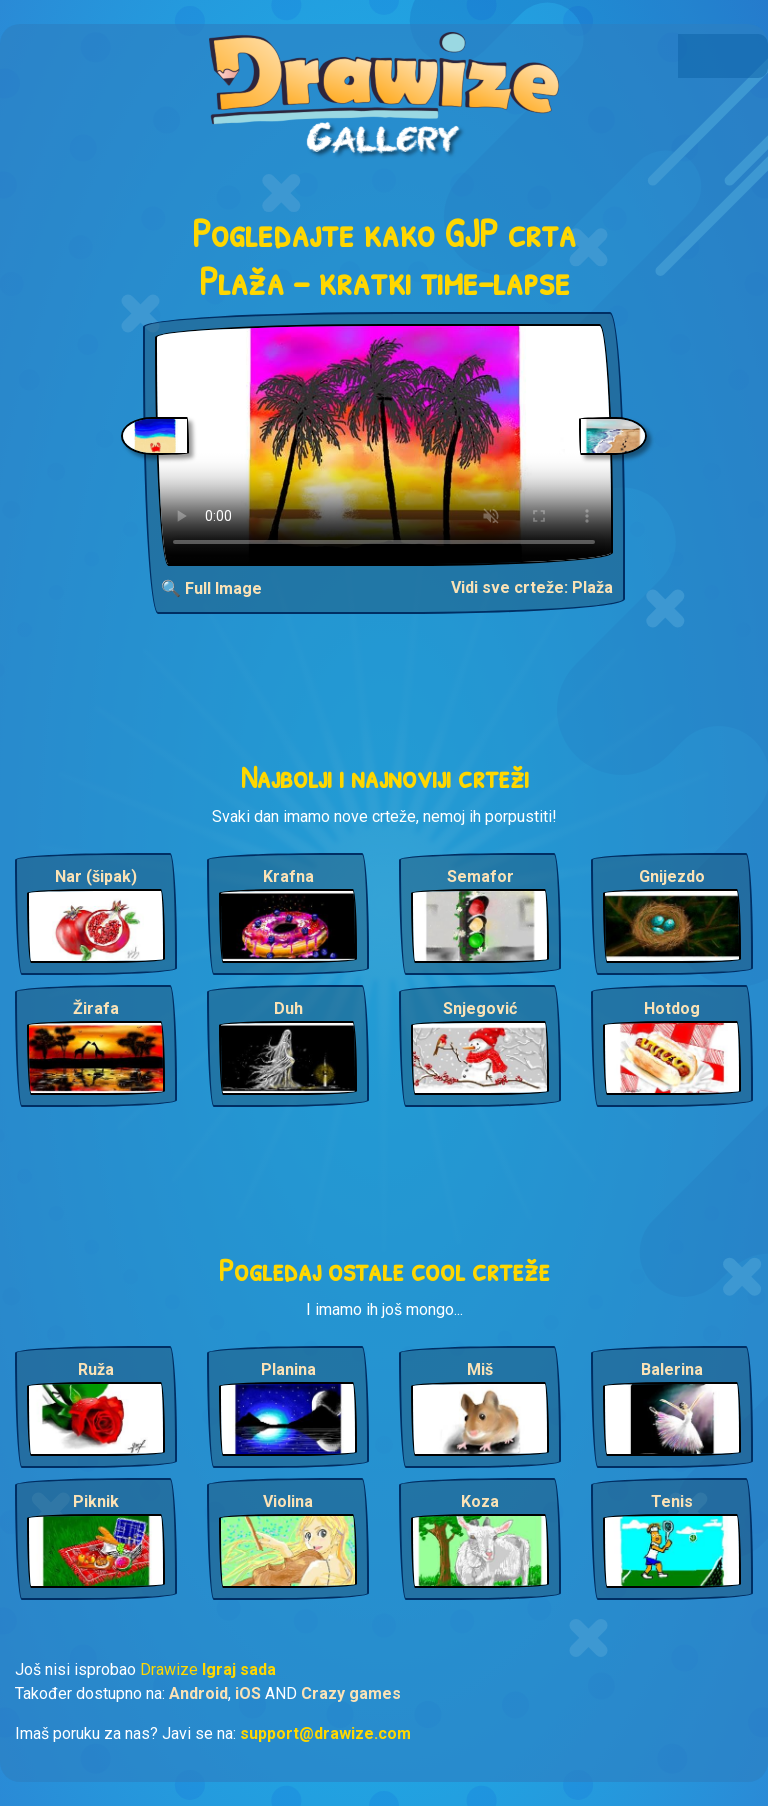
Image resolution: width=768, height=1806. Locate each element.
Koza (480, 1501)
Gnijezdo (672, 876)
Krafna (288, 876)
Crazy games (351, 1693)
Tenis (672, 1501)
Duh (288, 1008)
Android (198, 1693)
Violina (288, 1501)
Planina (288, 1369)
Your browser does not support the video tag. (384, 445)
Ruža (96, 1369)
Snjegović (480, 1008)
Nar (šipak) (96, 876)
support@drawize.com (325, 1733)
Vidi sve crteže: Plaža (532, 587)
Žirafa (96, 1008)
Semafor (480, 876)
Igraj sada (239, 1669)
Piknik (96, 1501)
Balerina (672, 1369)
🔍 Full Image (211, 588)
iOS (248, 1693)
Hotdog (672, 1008)
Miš (480, 1369)
